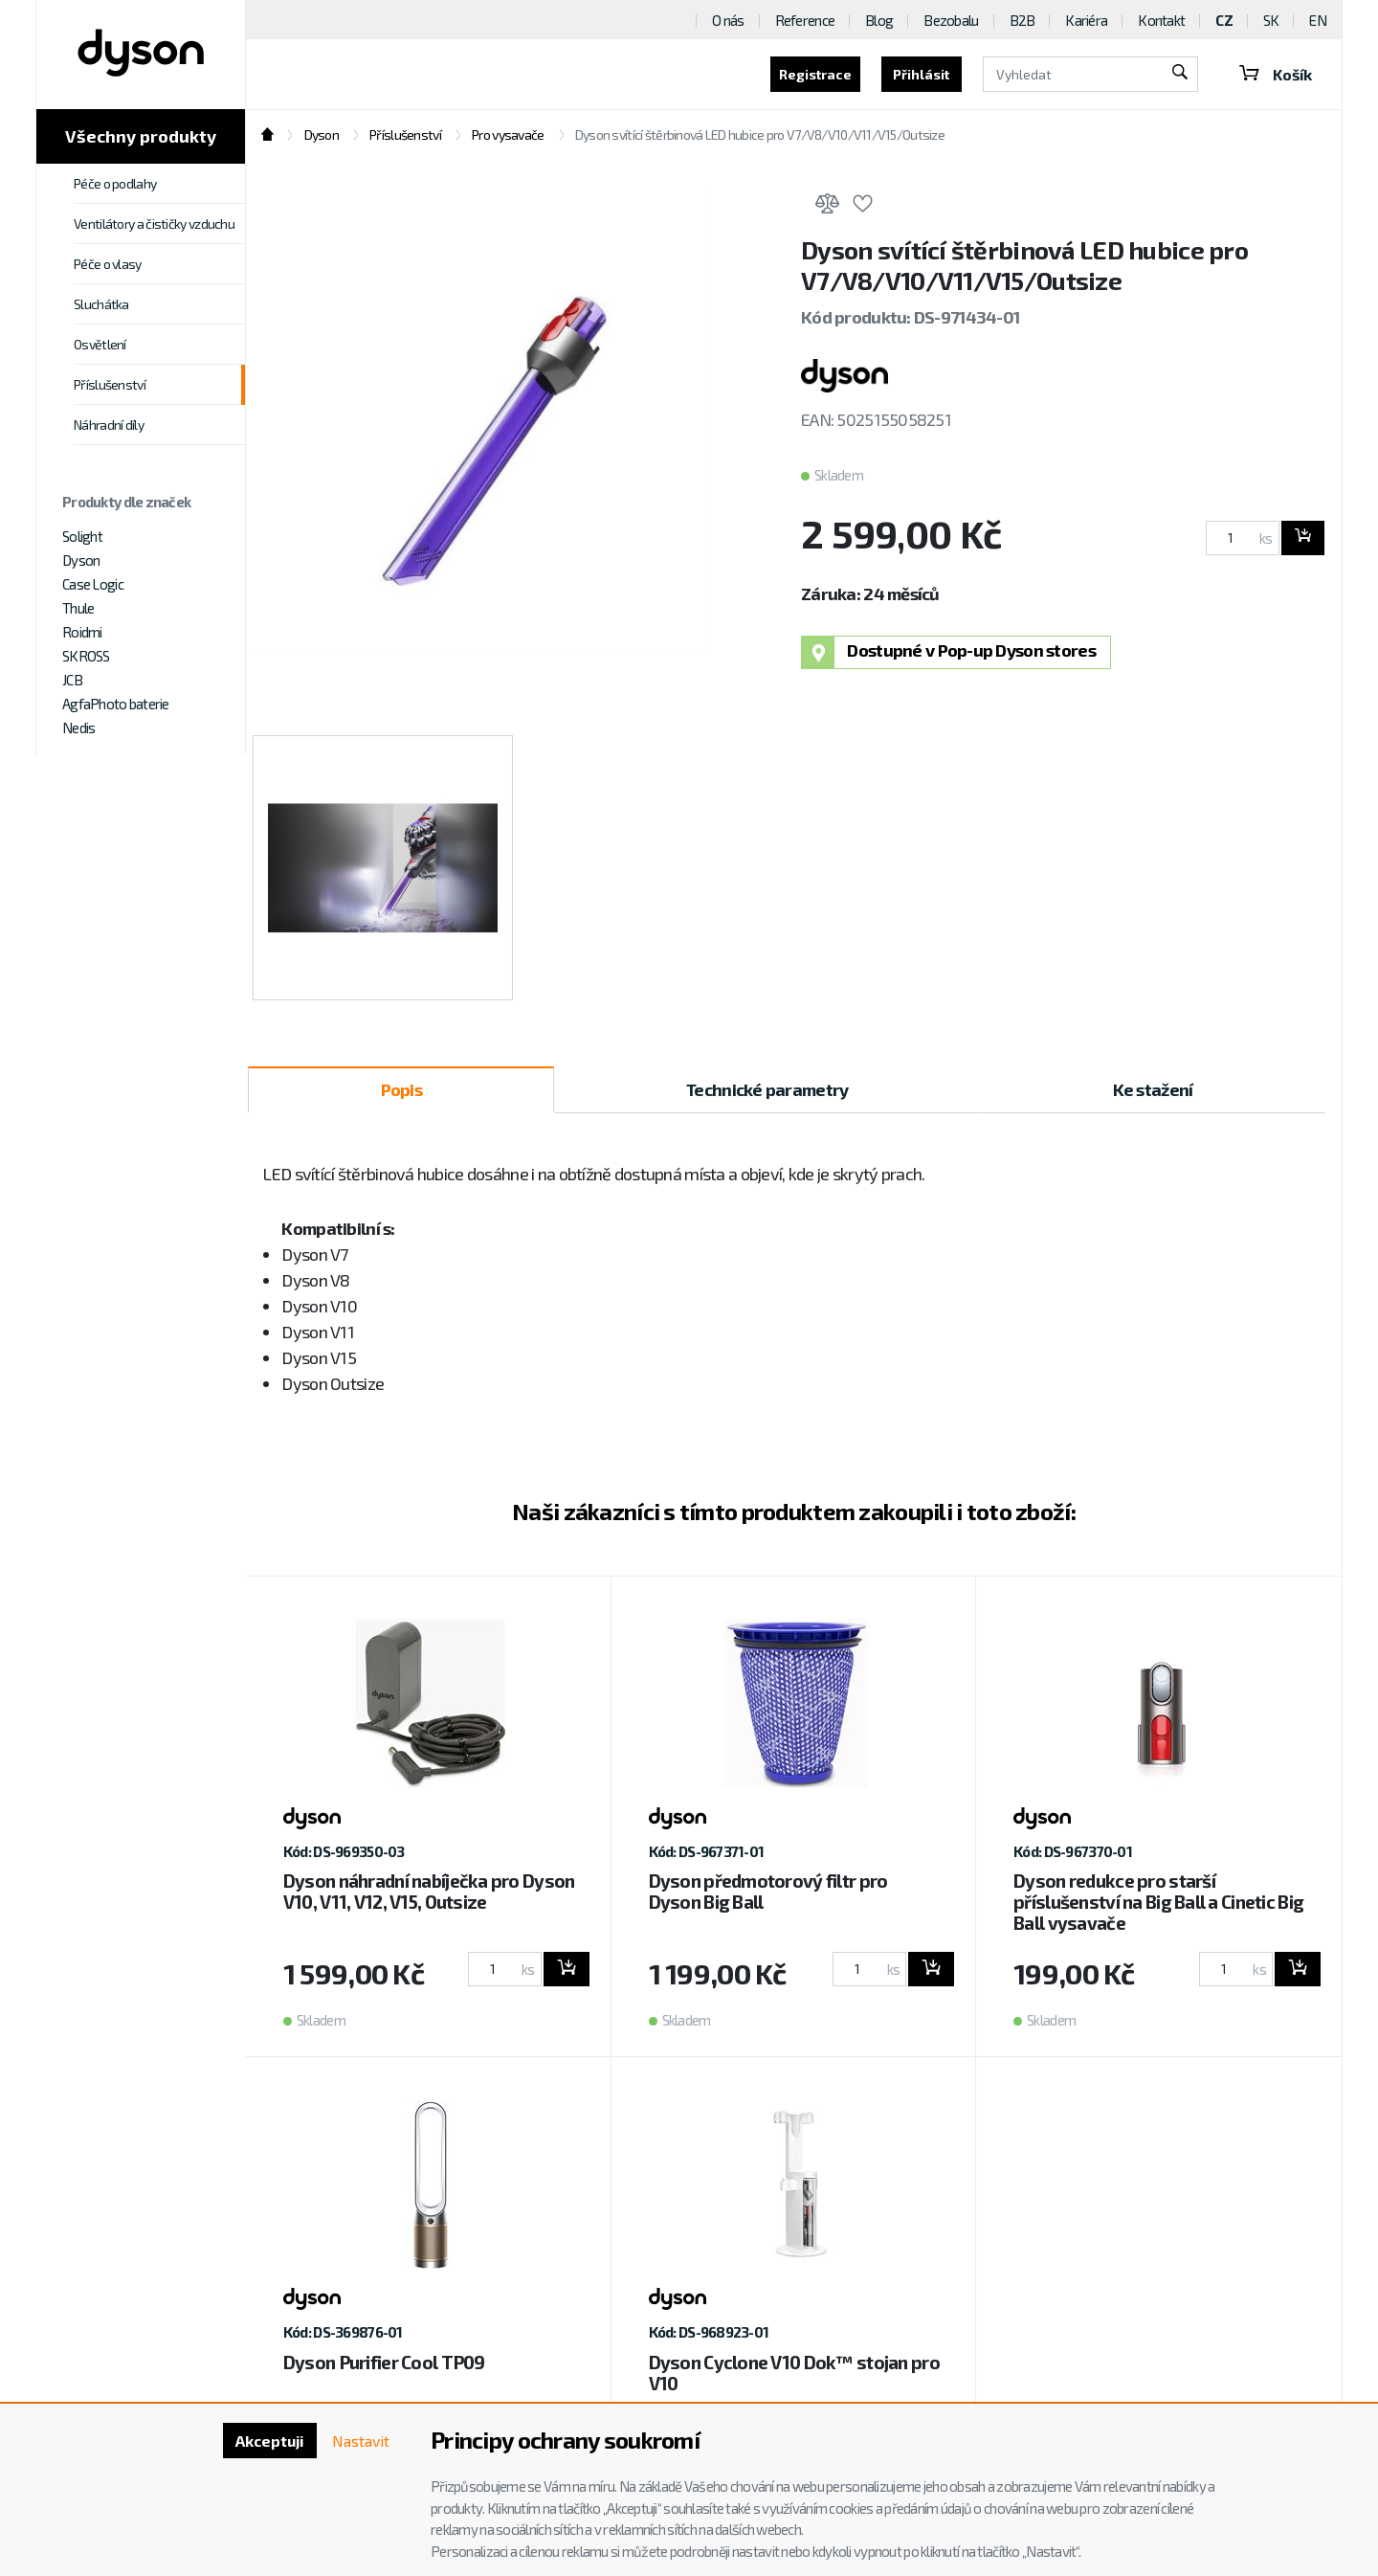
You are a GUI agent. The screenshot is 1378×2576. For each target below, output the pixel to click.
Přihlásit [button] (919, 74)
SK (1271, 20)
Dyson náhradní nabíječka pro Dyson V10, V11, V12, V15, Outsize (429, 1891)
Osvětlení (100, 344)
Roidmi (82, 631)
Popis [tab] (401, 1089)
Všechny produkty (140, 135)
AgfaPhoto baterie (115, 703)
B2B (1022, 20)
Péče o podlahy (115, 183)
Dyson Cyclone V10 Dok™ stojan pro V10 (794, 2372)
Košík (1274, 74)
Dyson (81, 560)
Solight (82, 536)
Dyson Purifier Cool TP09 (384, 2362)
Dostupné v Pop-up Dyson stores (949, 652)
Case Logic (92, 584)
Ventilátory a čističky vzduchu (154, 223)
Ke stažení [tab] (1153, 1089)
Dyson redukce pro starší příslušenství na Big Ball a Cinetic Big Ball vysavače (1158, 1902)
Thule (78, 607)
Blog (879, 20)
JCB (72, 679)
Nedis (78, 727)
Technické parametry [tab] (767, 1089)
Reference (805, 20)
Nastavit (360, 2440)
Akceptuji (268, 2440)
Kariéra (1086, 20)
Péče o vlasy (108, 264)
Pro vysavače (508, 134)
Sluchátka (101, 304)
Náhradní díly (109, 424)
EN (1317, 20)
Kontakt (1161, 20)
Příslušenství (109, 384)
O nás (728, 20)
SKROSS (86, 655)
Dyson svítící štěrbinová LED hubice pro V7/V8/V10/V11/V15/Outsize (760, 134)
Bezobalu (950, 20)
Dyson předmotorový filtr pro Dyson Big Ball (768, 1891)
